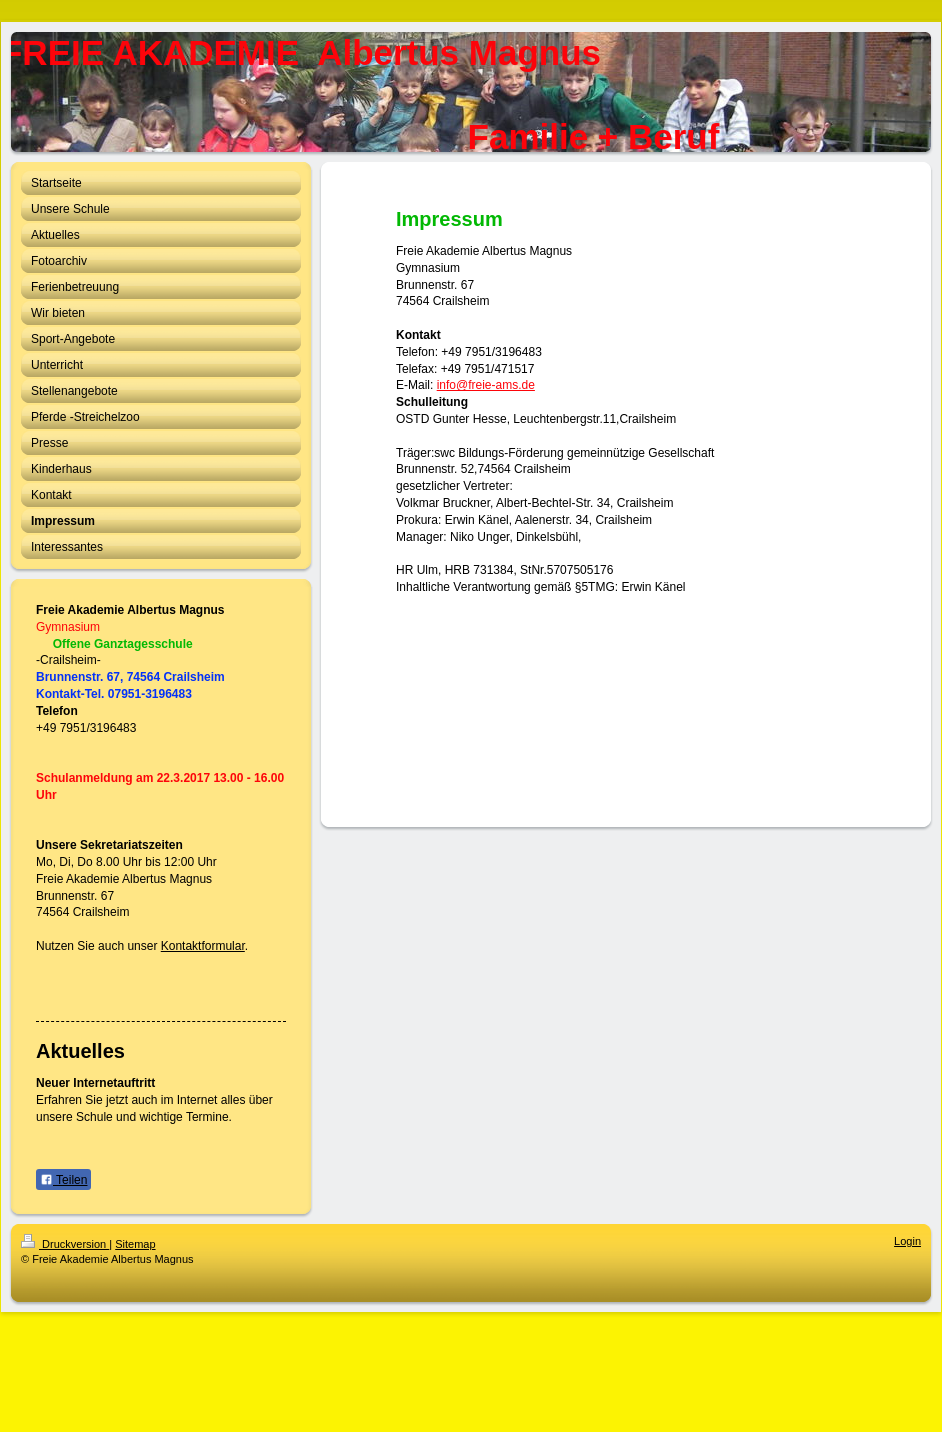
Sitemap (135, 1244)
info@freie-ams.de (486, 385)
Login (907, 1241)
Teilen (63, 1180)
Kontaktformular (203, 946)
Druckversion (65, 1244)
